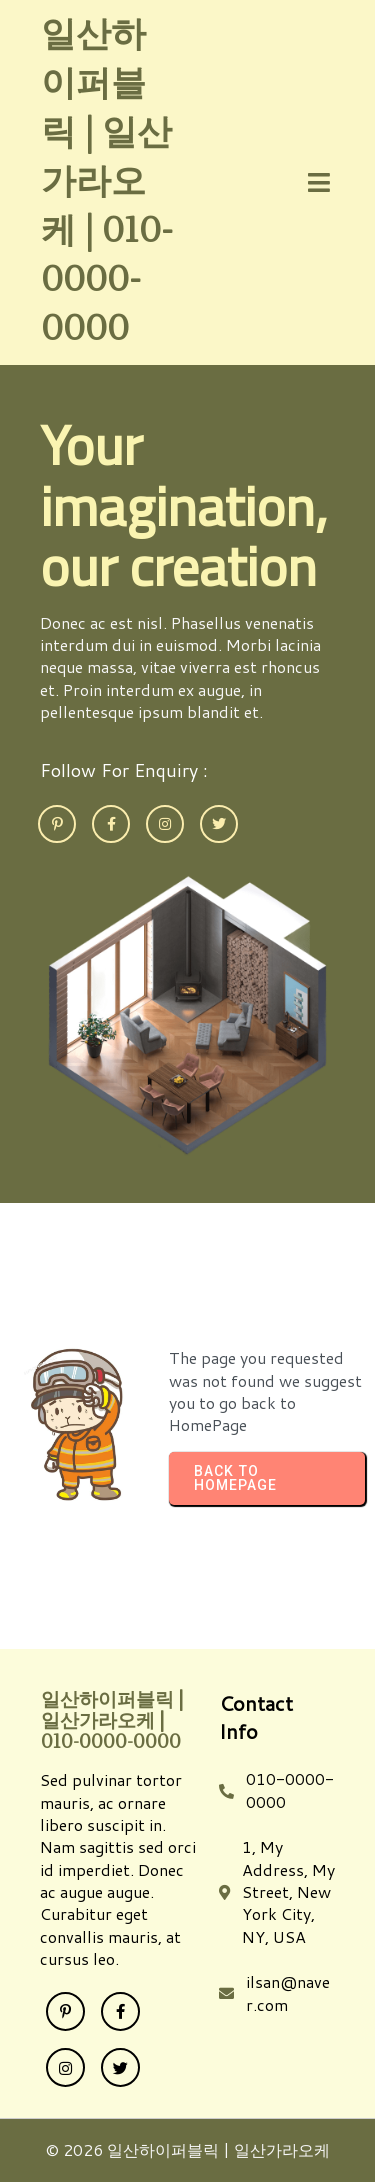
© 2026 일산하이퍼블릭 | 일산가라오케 (187, 2149)
